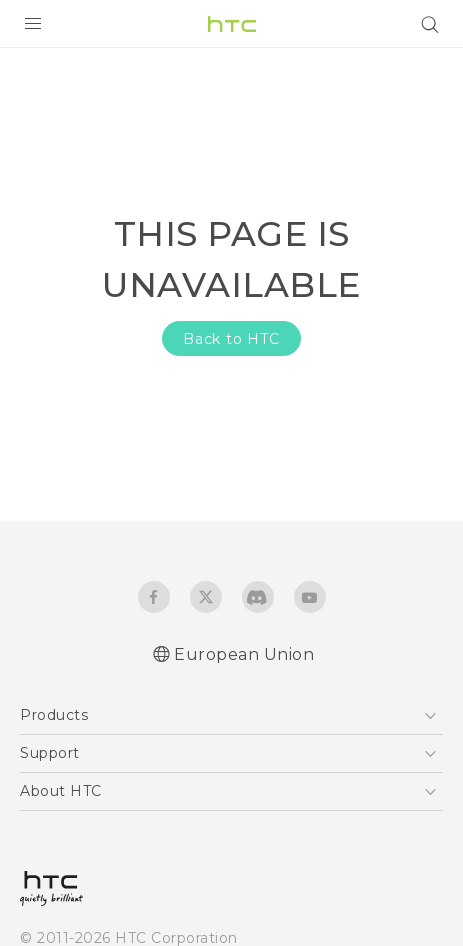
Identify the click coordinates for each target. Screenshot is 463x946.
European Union (244, 654)
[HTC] (232, 24)
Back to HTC (231, 339)
